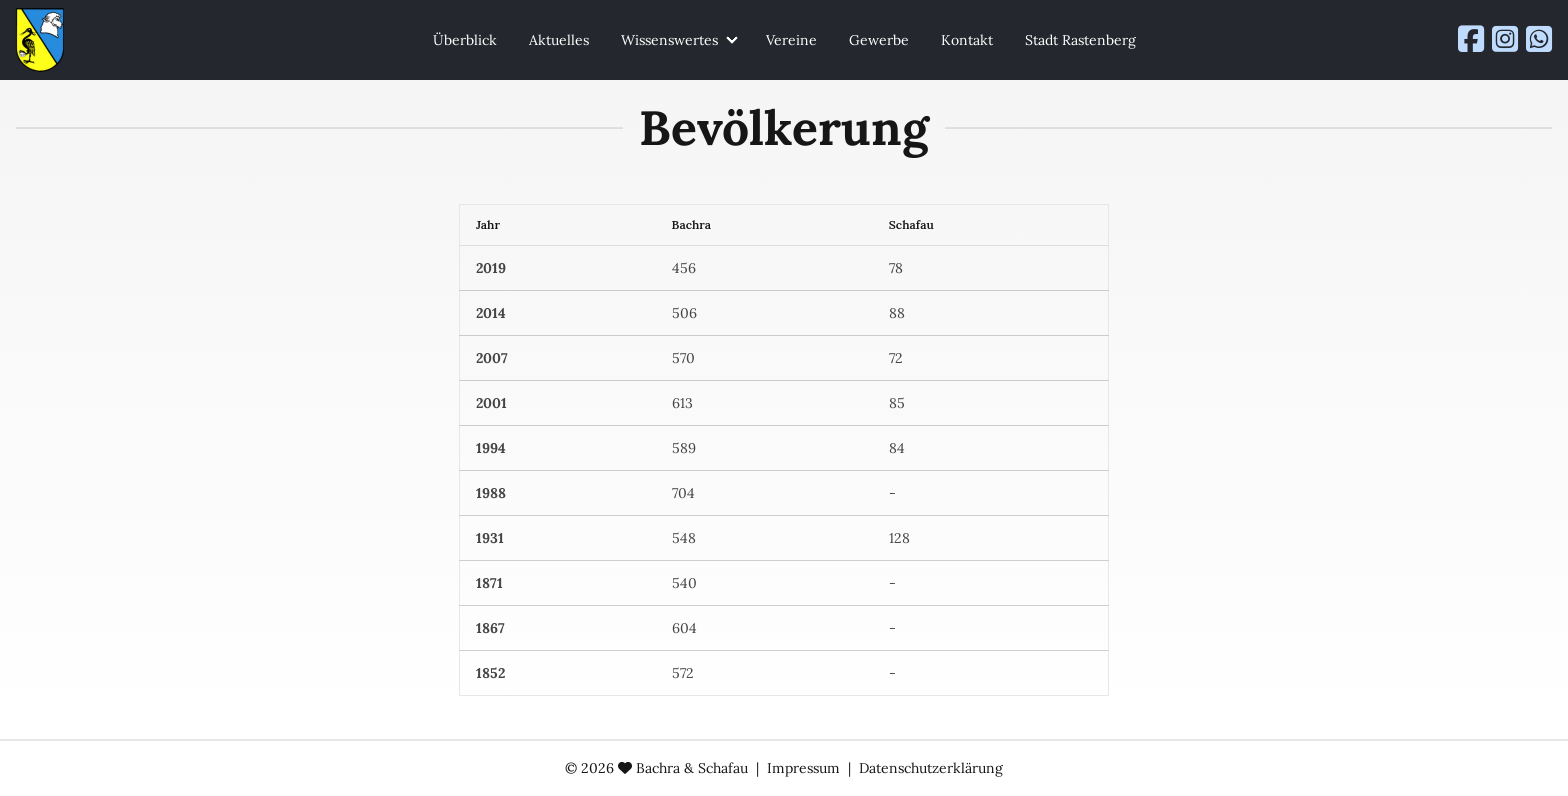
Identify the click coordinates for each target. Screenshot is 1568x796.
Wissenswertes (669, 40)
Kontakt (967, 40)
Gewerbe (879, 40)
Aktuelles (559, 40)
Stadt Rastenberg (1080, 40)
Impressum (803, 768)
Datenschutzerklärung (931, 768)
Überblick (465, 40)
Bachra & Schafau (692, 768)
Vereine (791, 40)
